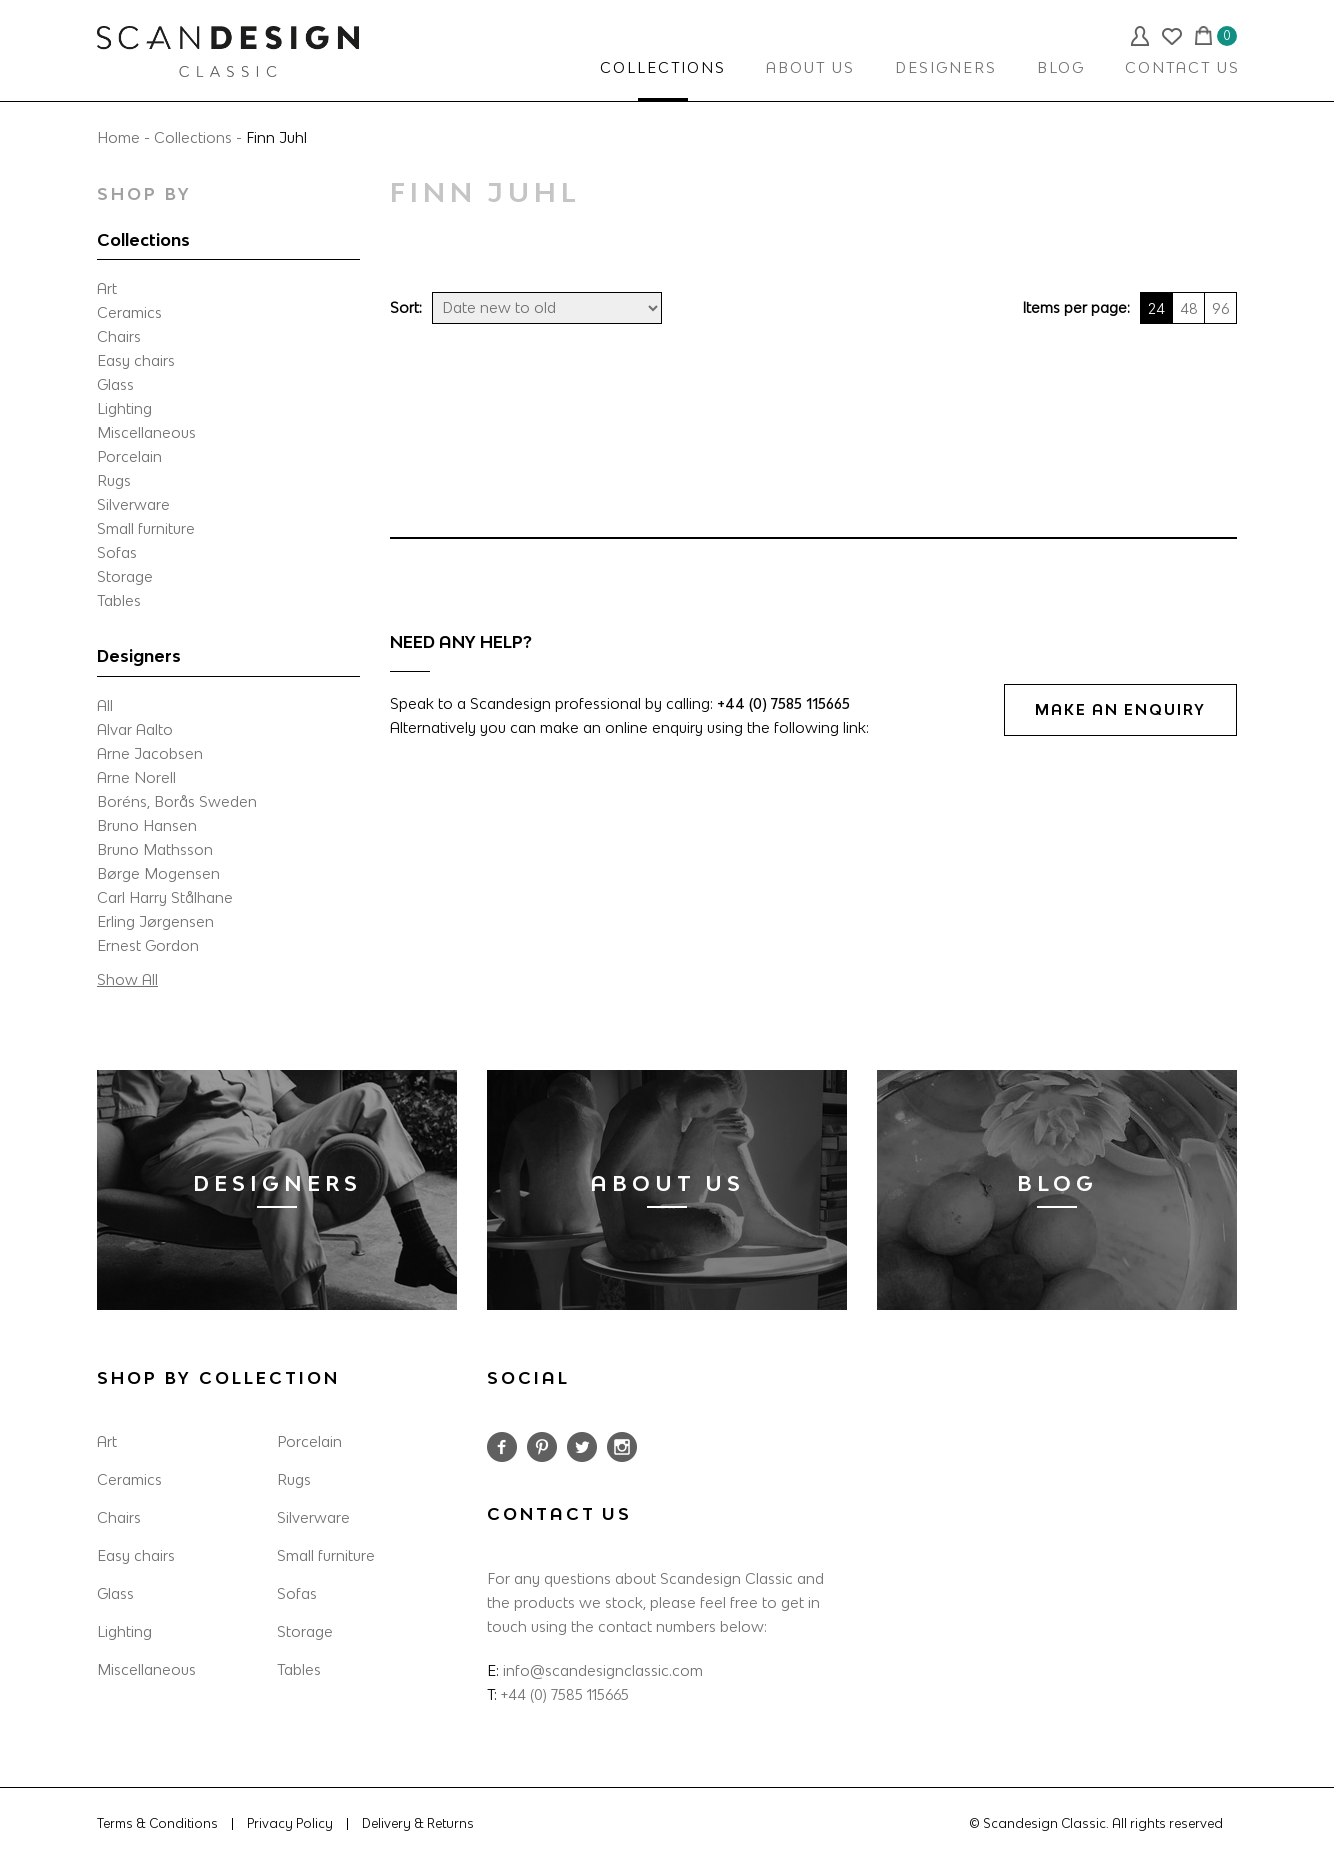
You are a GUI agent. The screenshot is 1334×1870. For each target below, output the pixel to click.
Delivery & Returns (418, 1824)
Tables (119, 600)
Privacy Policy (290, 1824)
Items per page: (1076, 307)
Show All (127, 979)
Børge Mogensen (158, 873)
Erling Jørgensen (155, 921)
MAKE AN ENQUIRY (1120, 709)
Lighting (124, 408)
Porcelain (129, 456)
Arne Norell (136, 777)
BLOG (1061, 67)
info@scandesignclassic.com (603, 1670)
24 (1156, 308)
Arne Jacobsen (150, 753)
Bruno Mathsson (155, 849)
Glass (115, 384)
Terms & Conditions (157, 1824)
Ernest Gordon (148, 945)
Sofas (117, 552)
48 (1189, 308)
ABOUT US (810, 67)
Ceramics (129, 312)
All (105, 705)
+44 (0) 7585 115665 (783, 703)
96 (1220, 308)
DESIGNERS (946, 67)
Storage (125, 576)
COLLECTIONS (663, 67)
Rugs (114, 480)
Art (107, 288)
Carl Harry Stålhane (165, 897)
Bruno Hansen (147, 825)
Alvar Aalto (135, 729)
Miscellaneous (146, 432)
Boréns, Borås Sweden (177, 801)
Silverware (133, 504)
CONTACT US (1182, 67)
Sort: (406, 307)
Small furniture (146, 528)
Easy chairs (136, 360)
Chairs (119, 336)
